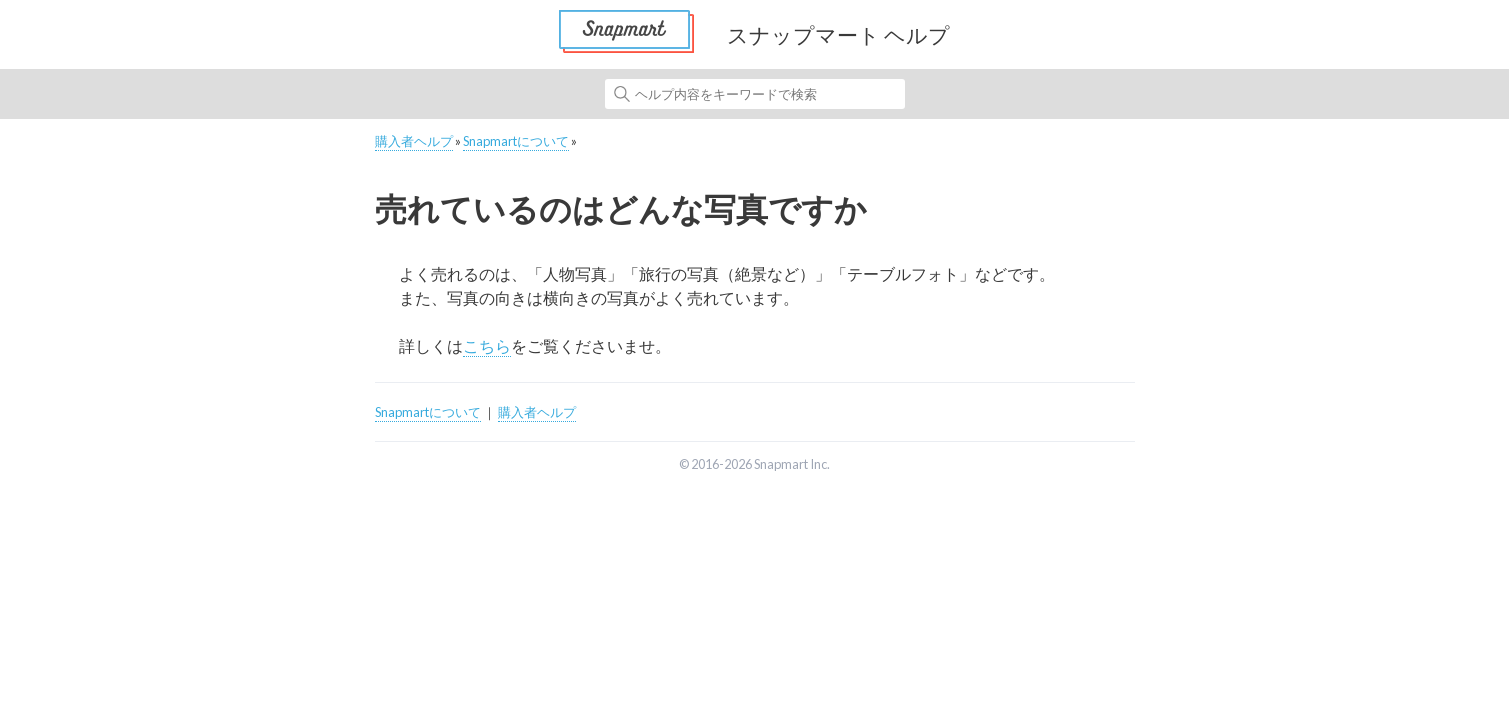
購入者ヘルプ (414, 141)
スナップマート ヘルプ (838, 34)
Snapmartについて (516, 141)
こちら (487, 345)
